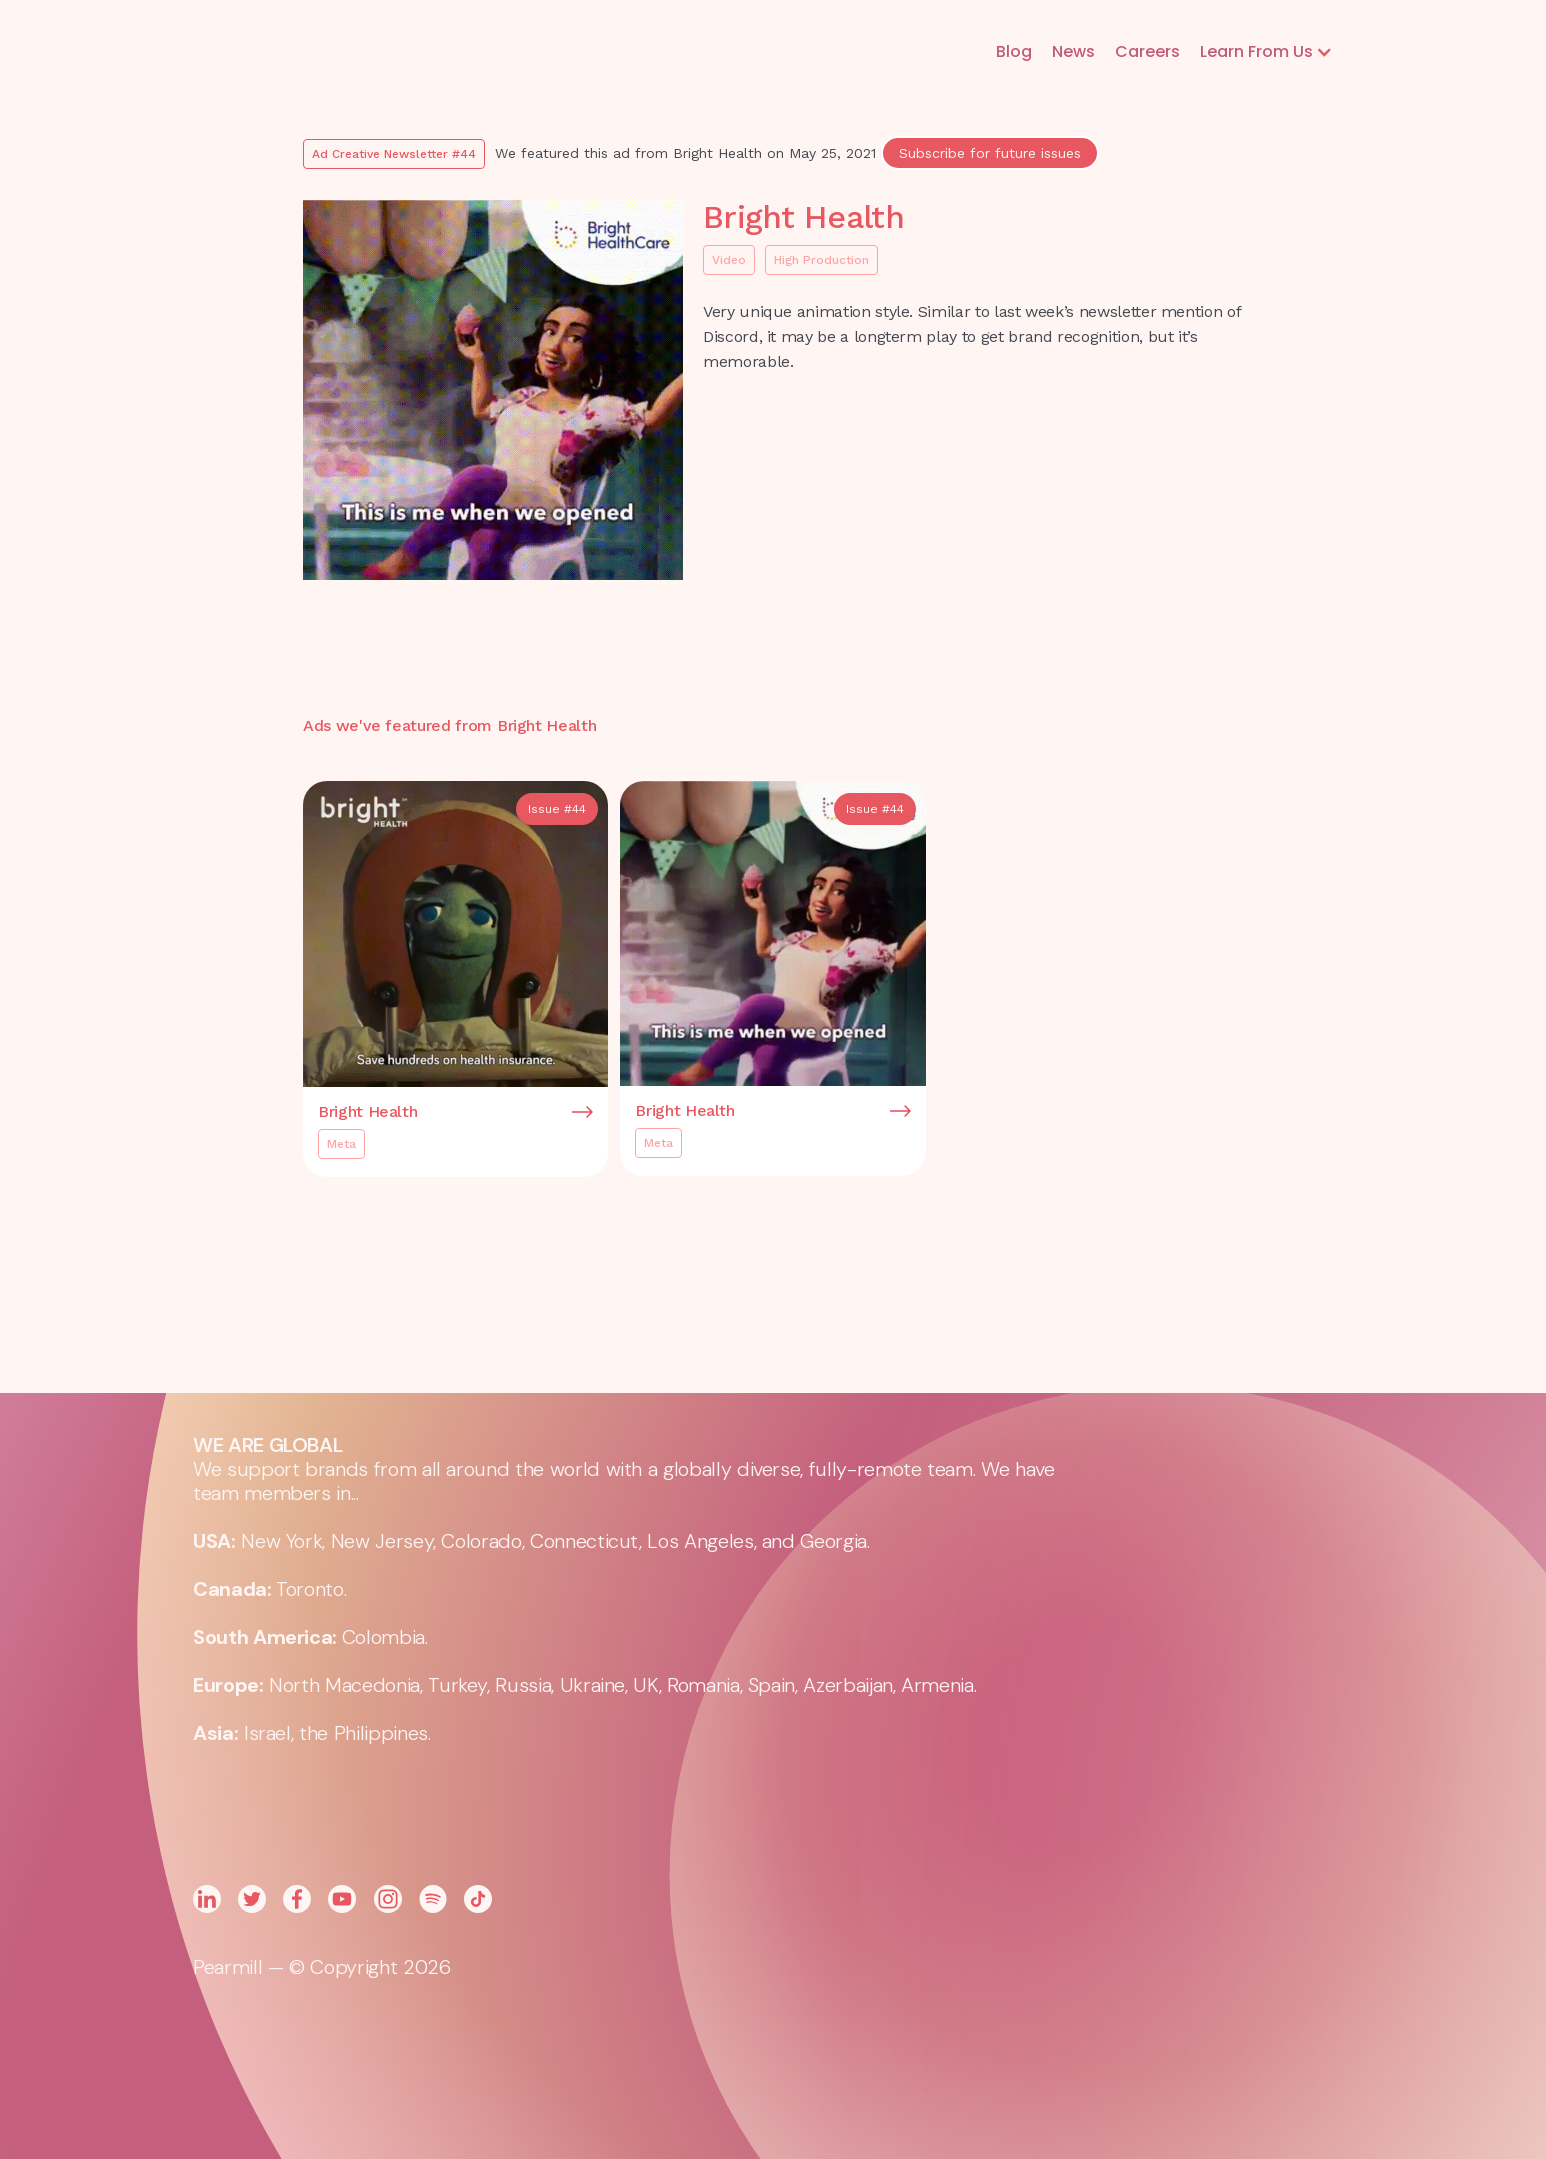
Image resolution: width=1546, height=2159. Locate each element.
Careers (1147, 51)
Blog (1014, 51)
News (1073, 51)
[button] (1266, 52)
